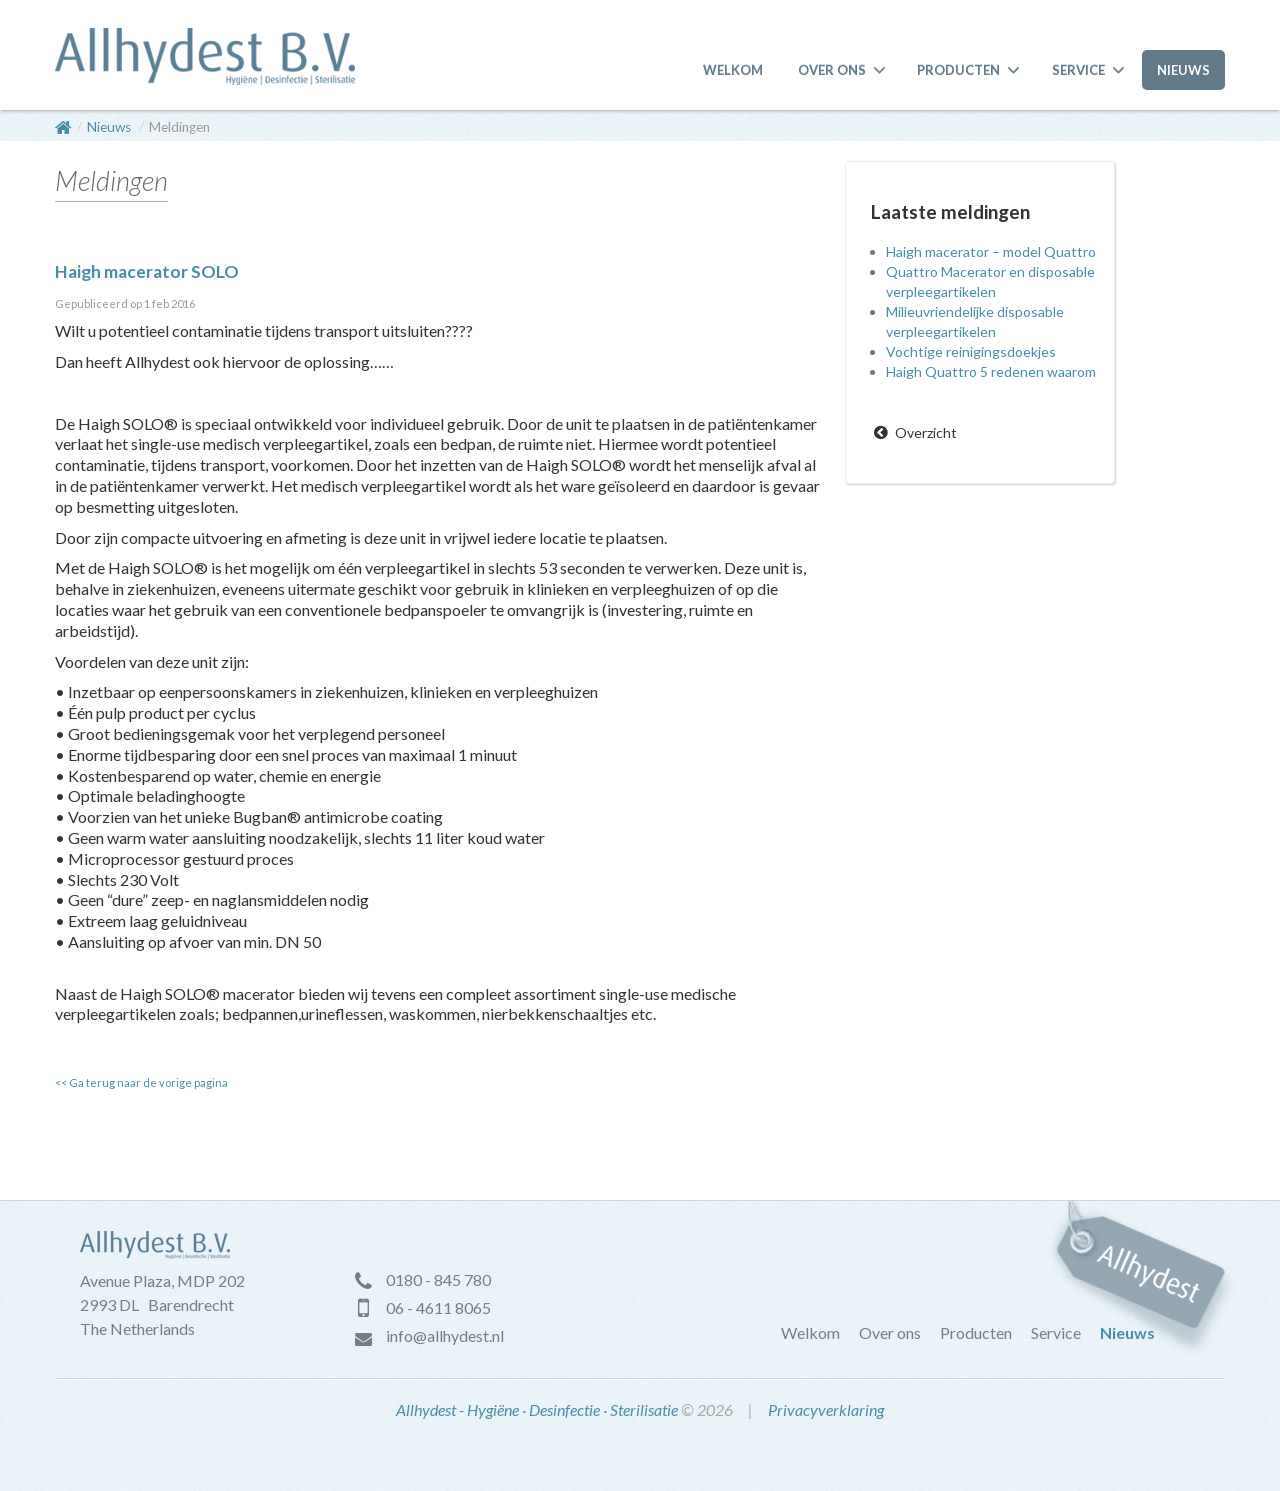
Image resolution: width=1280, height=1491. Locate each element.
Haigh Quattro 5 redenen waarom (991, 371)
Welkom (733, 70)
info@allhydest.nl (445, 1335)
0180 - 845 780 (438, 1279)
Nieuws (1183, 70)
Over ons (832, 70)
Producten (958, 70)
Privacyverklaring (826, 1409)
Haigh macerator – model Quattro (991, 251)
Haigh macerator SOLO (147, 271)
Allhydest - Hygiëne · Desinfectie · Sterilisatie (537, 1409)
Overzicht (926, 432)
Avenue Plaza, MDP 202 (162, 1280)
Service (1078, 70)
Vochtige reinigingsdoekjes (971, 351)
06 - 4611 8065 (438, 1307)
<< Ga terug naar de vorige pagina (141, 1082)
